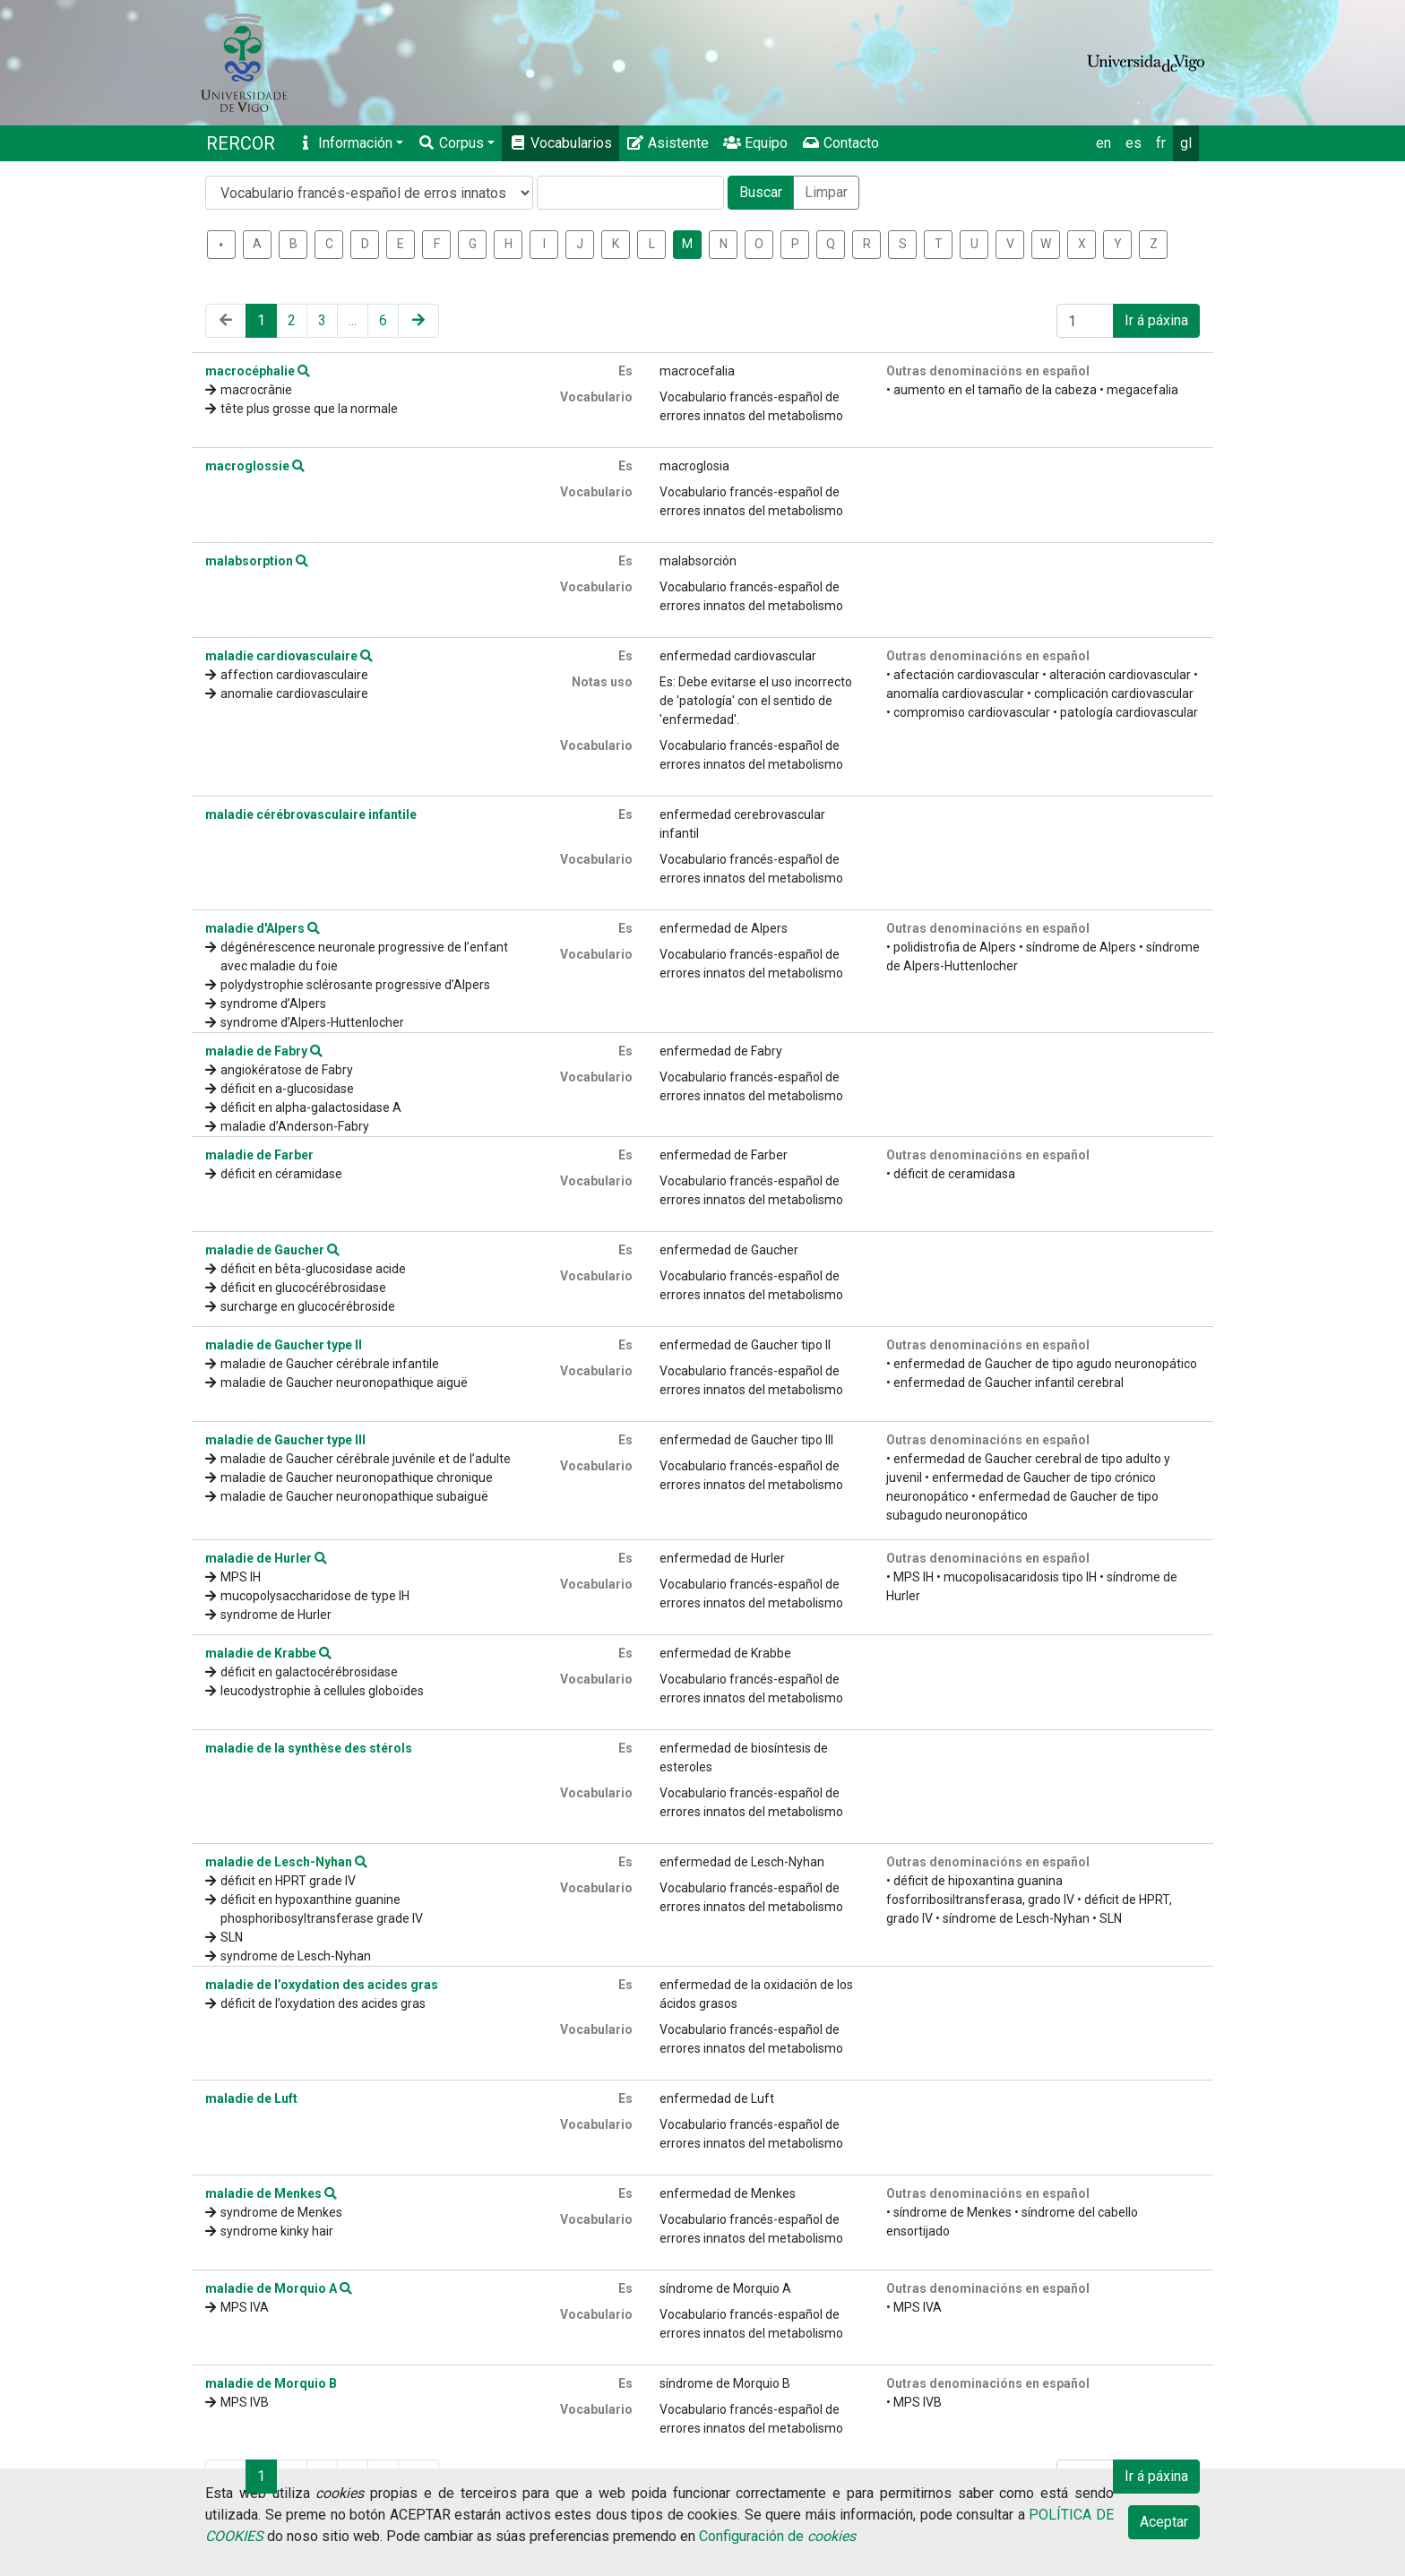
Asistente (667, 142)
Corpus (451, 142)
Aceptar (1164, 2521)
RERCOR (240, 143)
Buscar (760, 192)
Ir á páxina (1156, 320)
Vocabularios (560, 142)
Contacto (840, 142)
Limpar (826, 192)
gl (1186, 142)
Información (344, 142)
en (1103, 142)
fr (1161, 142)
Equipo (755, 142)
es (1133, 142)
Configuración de (777, 2536)
